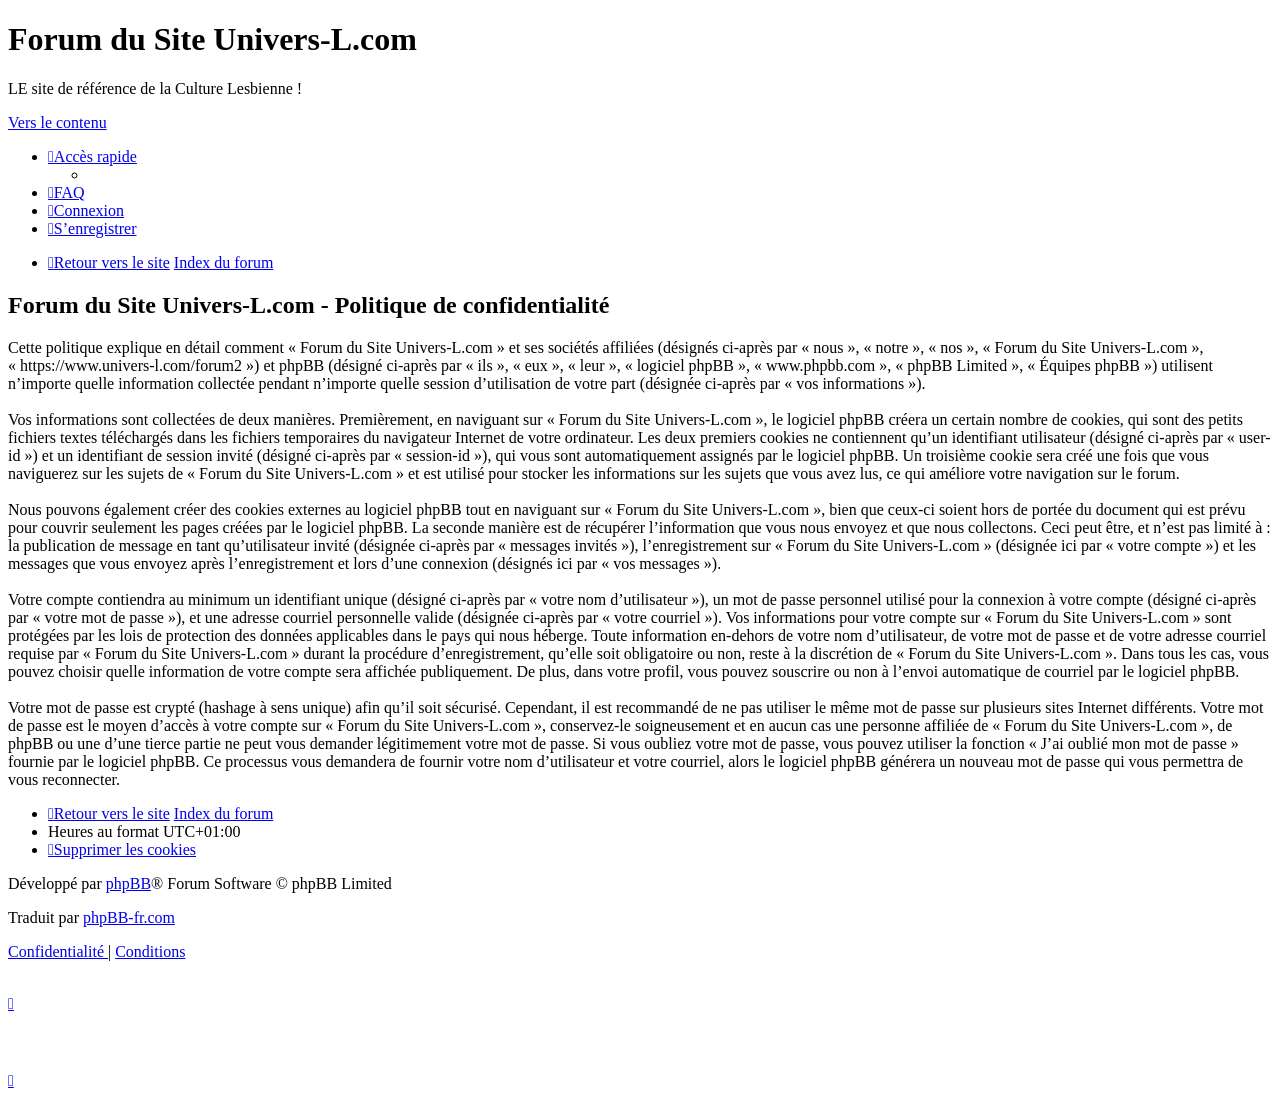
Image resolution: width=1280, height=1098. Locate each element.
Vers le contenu (57, 122)
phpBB (128, 883)
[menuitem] (66, 192)
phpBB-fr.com (129, 917)
